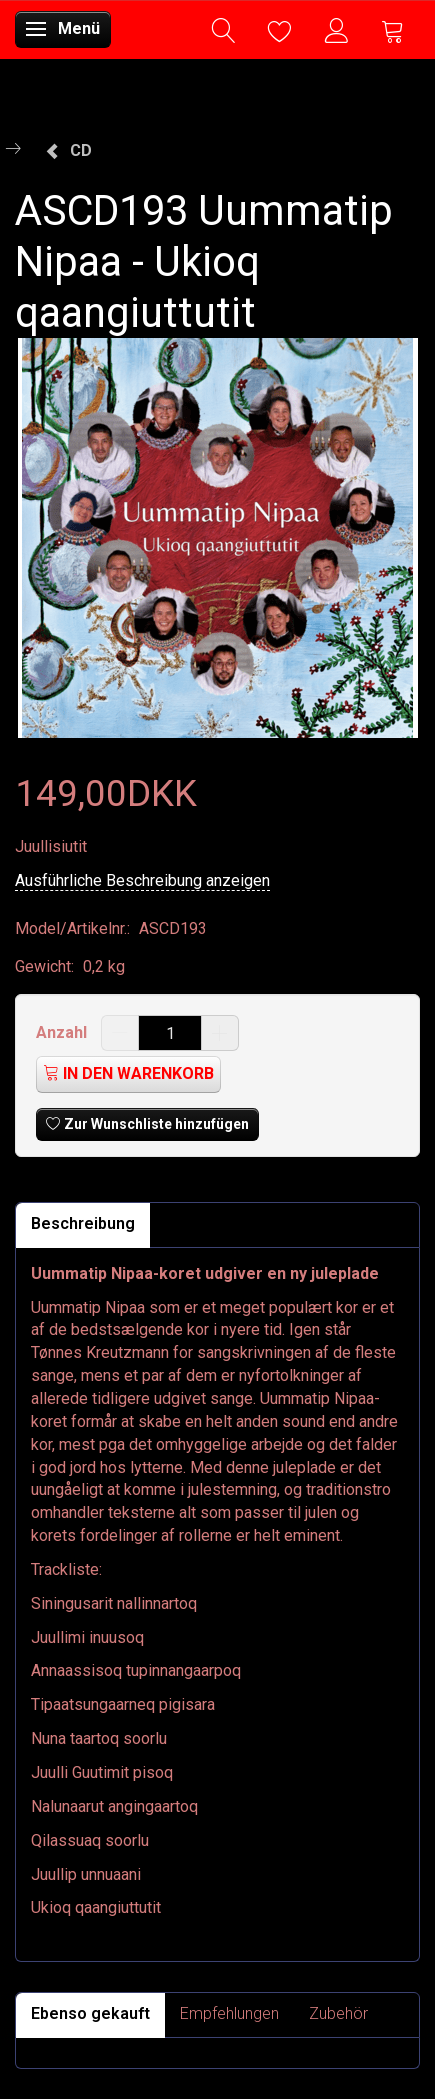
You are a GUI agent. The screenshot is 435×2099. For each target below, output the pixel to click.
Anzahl (63, 1032)
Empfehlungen (229, 2013)
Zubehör (338, 2013)
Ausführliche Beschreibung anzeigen (142, 880)
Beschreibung (83, 1223)
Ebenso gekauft (90, 2013)
